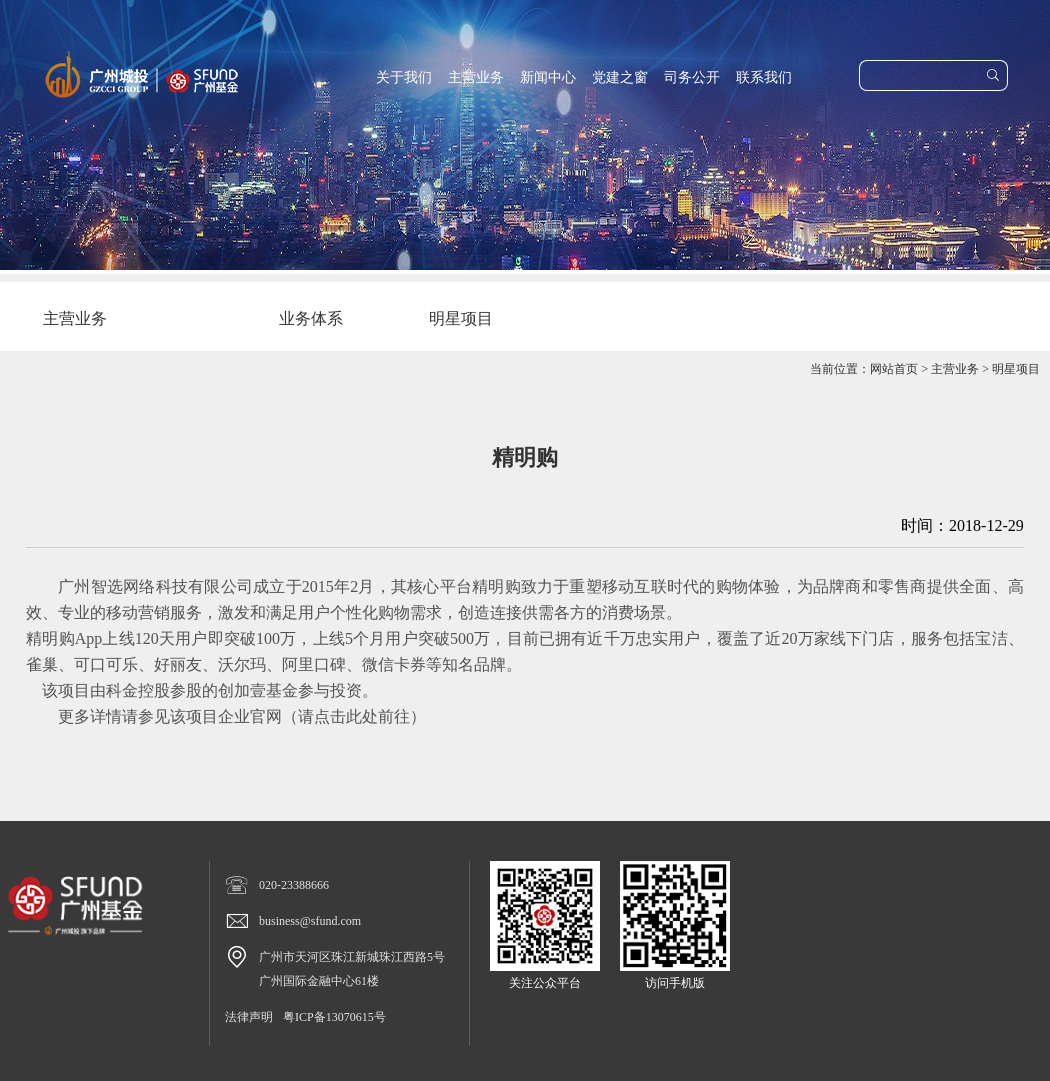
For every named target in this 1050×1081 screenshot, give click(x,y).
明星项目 (1016, 369)
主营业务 (476, 77)
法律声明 (249, 1017)
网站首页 (894, 369)
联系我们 (764, 77)
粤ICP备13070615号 (334, 1017)
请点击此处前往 (354, 716)
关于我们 (404, 77)
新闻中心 (548, 77)
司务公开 (692, 77)
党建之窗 (620, 77)
